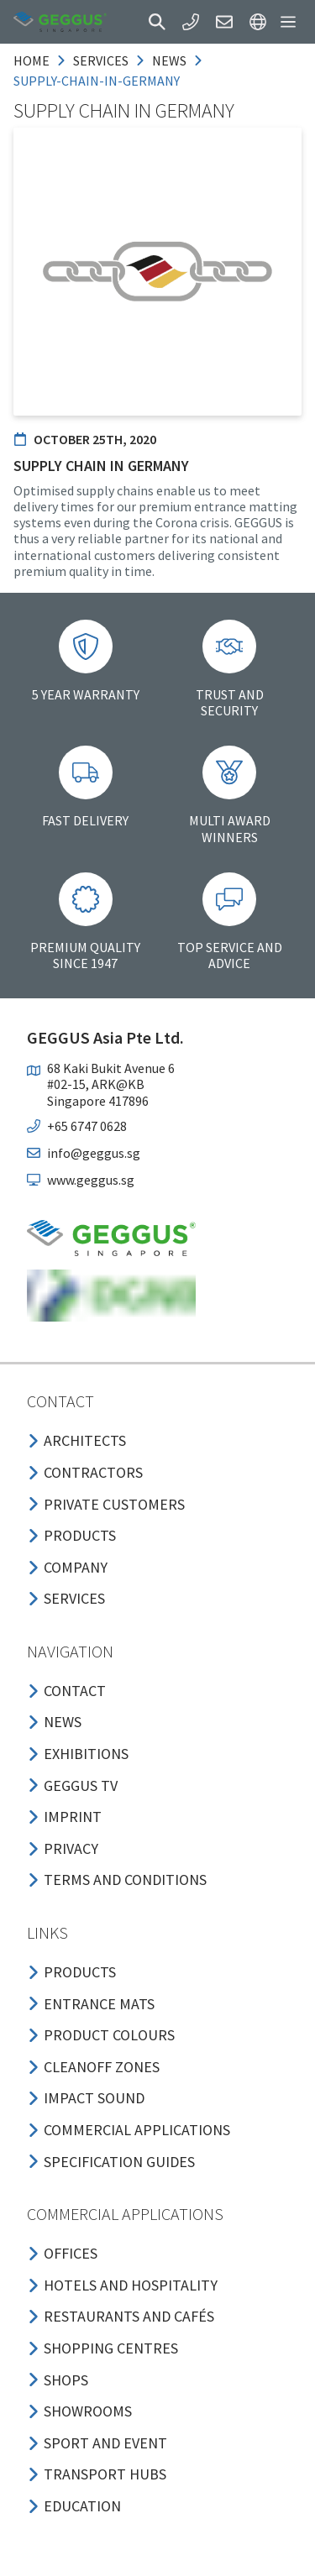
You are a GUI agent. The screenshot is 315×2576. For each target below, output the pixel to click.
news (169, 60)
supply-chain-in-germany (96, 80)
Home (31, 60)
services (101, 60)
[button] (157, 22)
